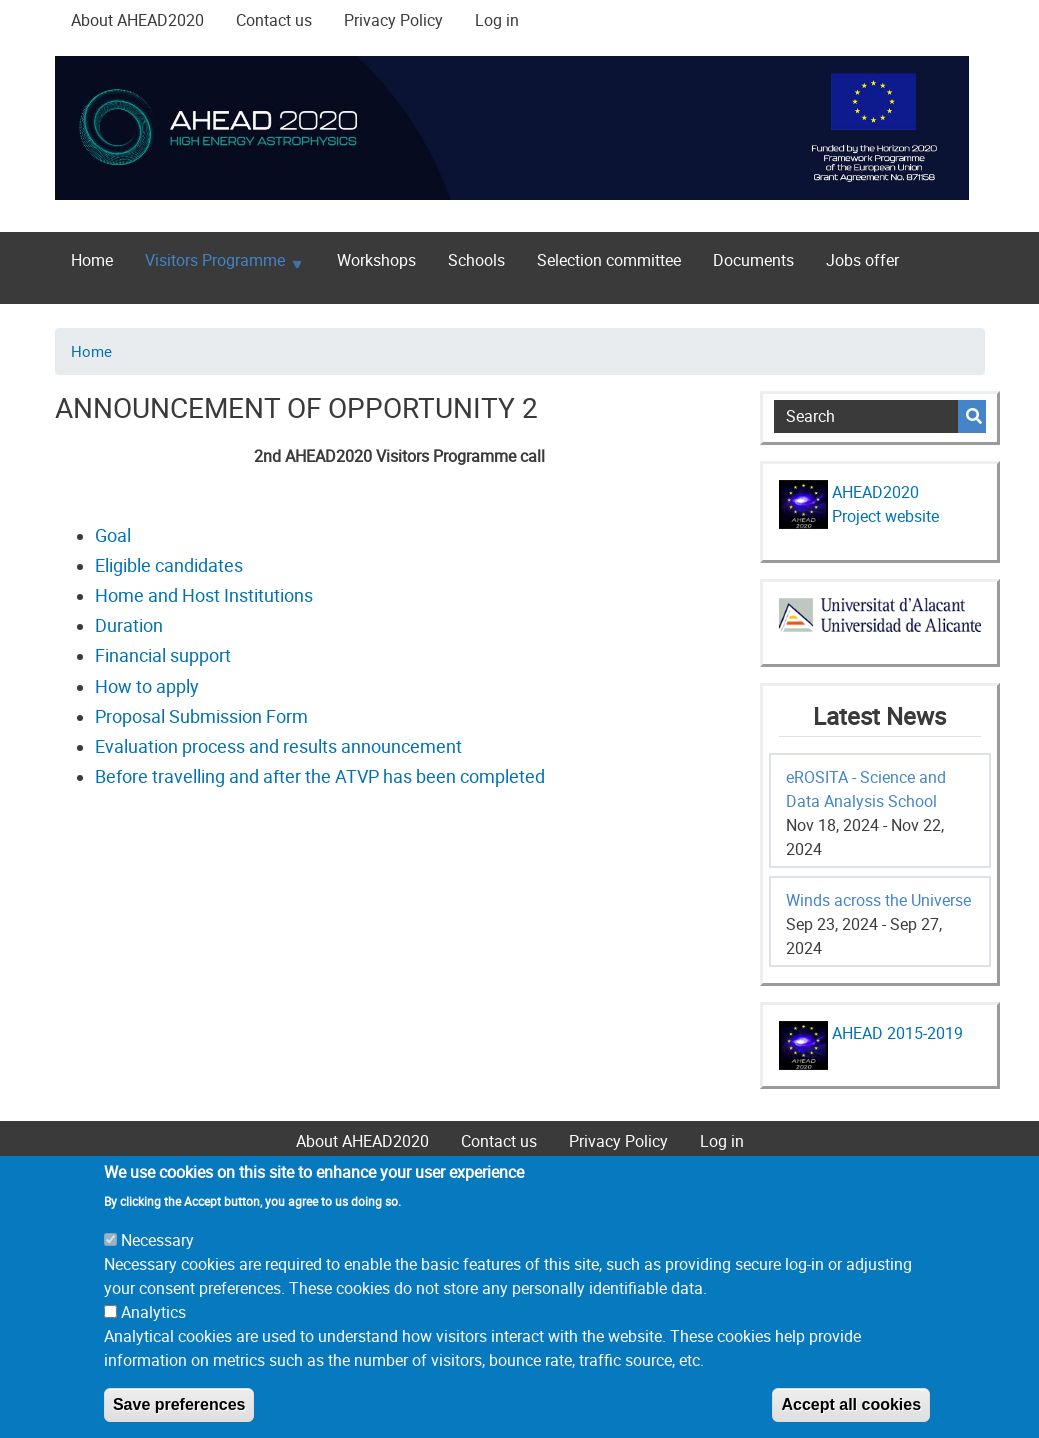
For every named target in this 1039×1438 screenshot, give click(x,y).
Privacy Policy (393, 20)
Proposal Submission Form (201, 716)
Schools (476, 260)
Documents (753, 260)
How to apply (147, 686)
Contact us (274, 20)
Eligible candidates (169, 565)
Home (92, 260)
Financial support (163, 655)
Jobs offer (862, 260)
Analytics (153, 1339)
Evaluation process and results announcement (278, 746)
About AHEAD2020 (137, 20)
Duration (129, 625)
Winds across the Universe (878, 900)
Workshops (376, 260)
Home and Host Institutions (204, 595)
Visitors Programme (215, 264)
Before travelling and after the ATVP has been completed (320, 776)
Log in (497, 20)
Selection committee (609, 260)
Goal (113, 535)
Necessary (157, 1267)
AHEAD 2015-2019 (895, 1033)
